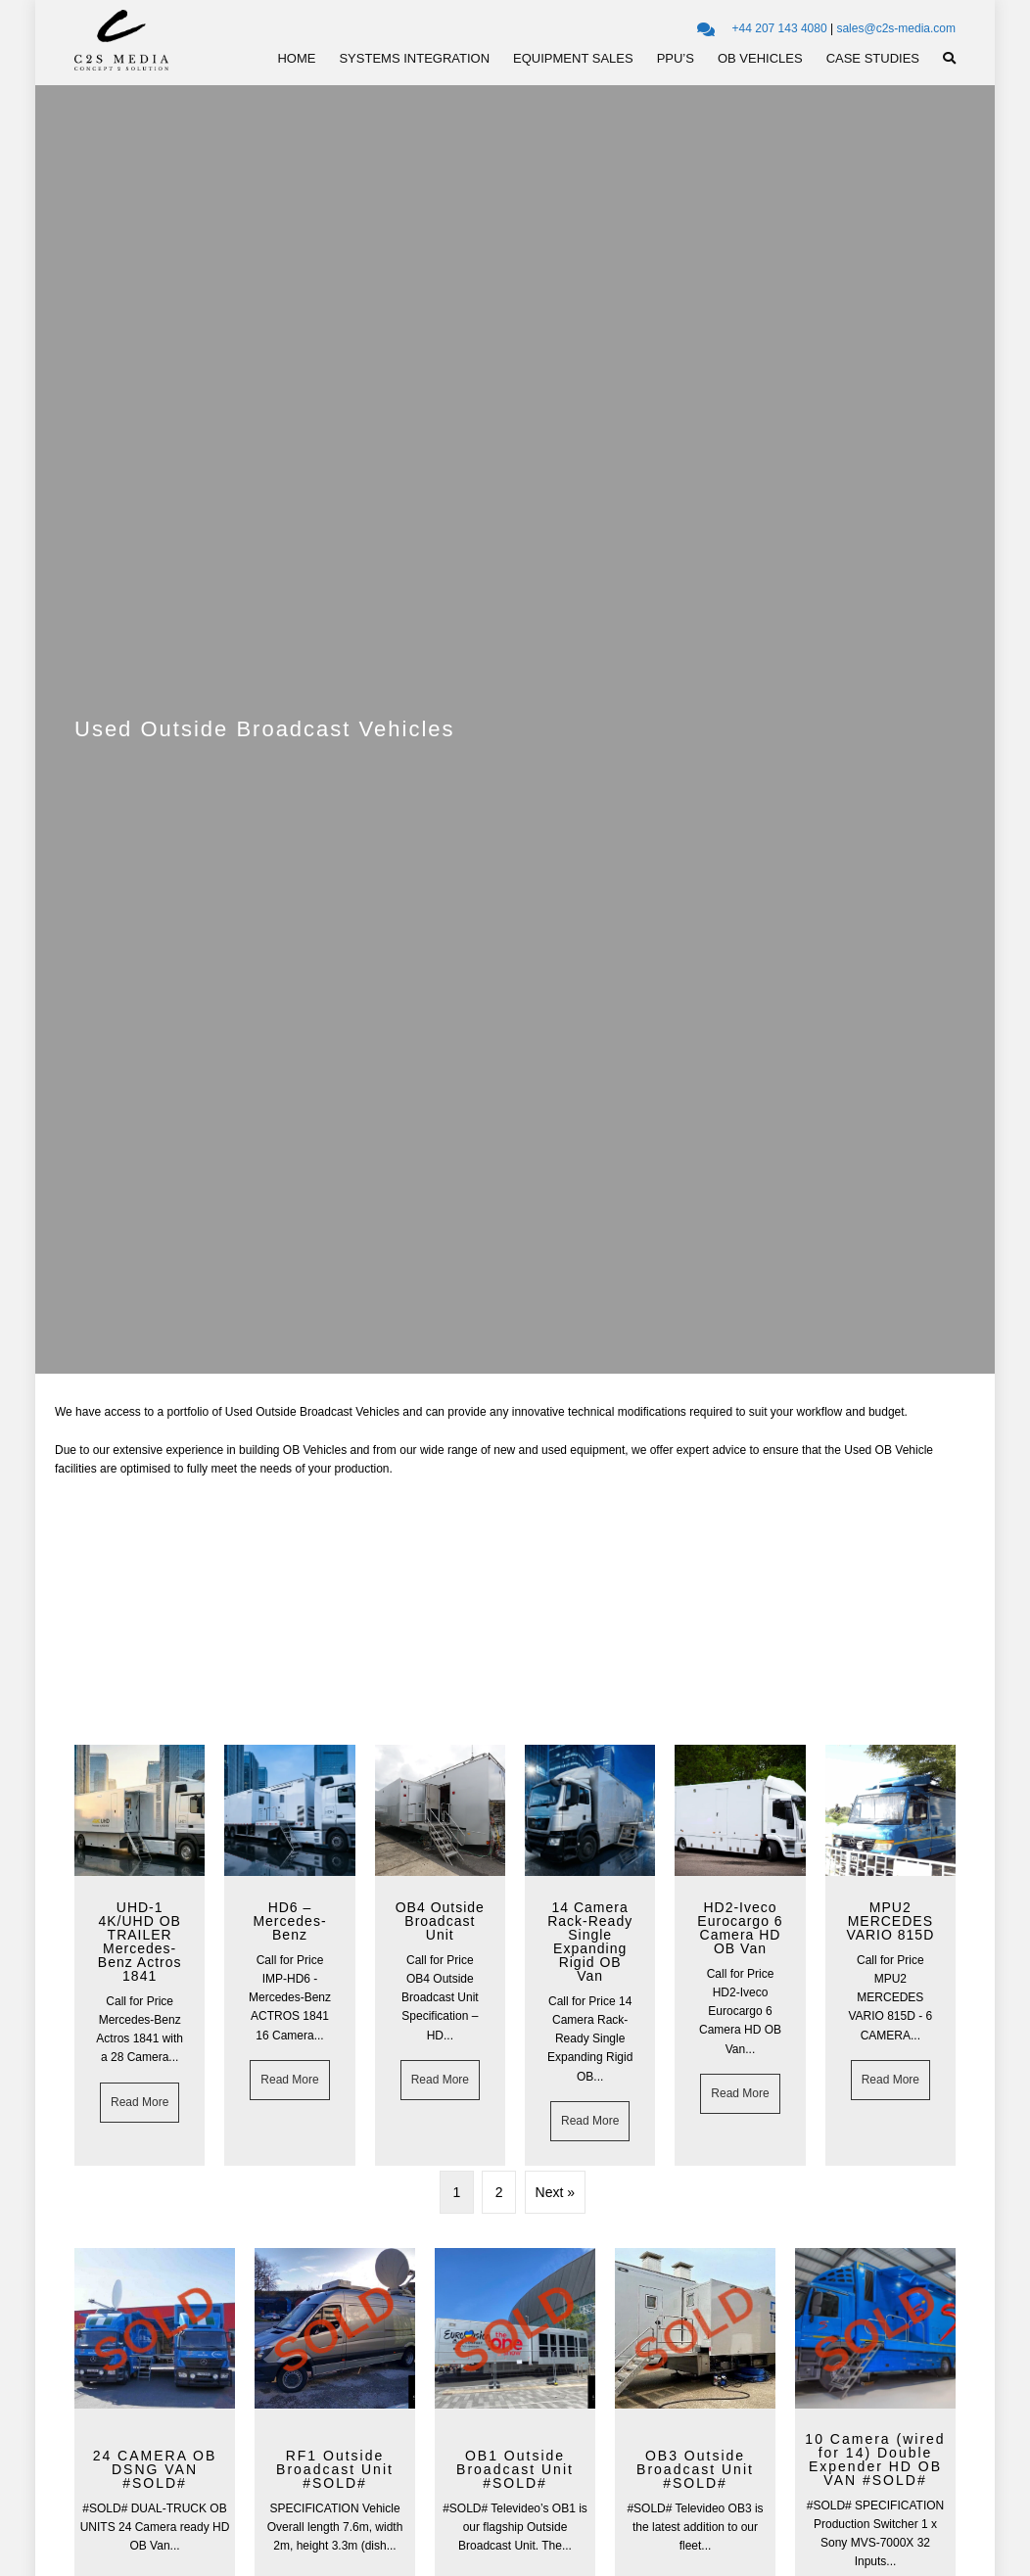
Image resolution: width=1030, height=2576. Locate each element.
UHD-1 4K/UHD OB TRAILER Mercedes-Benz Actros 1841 (140, 1941)
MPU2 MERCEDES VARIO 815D (890, 1921)
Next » (555, 2192)
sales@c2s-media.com (896, 28)
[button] (949, 59)
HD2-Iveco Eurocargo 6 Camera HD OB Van (739, 1927)
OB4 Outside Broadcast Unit (440, 1921)
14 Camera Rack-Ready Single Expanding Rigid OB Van (589, 1941)
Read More (145, 2101)
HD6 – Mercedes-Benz (289, 1921)
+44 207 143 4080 (779, 28)
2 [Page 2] (499, 2192)
